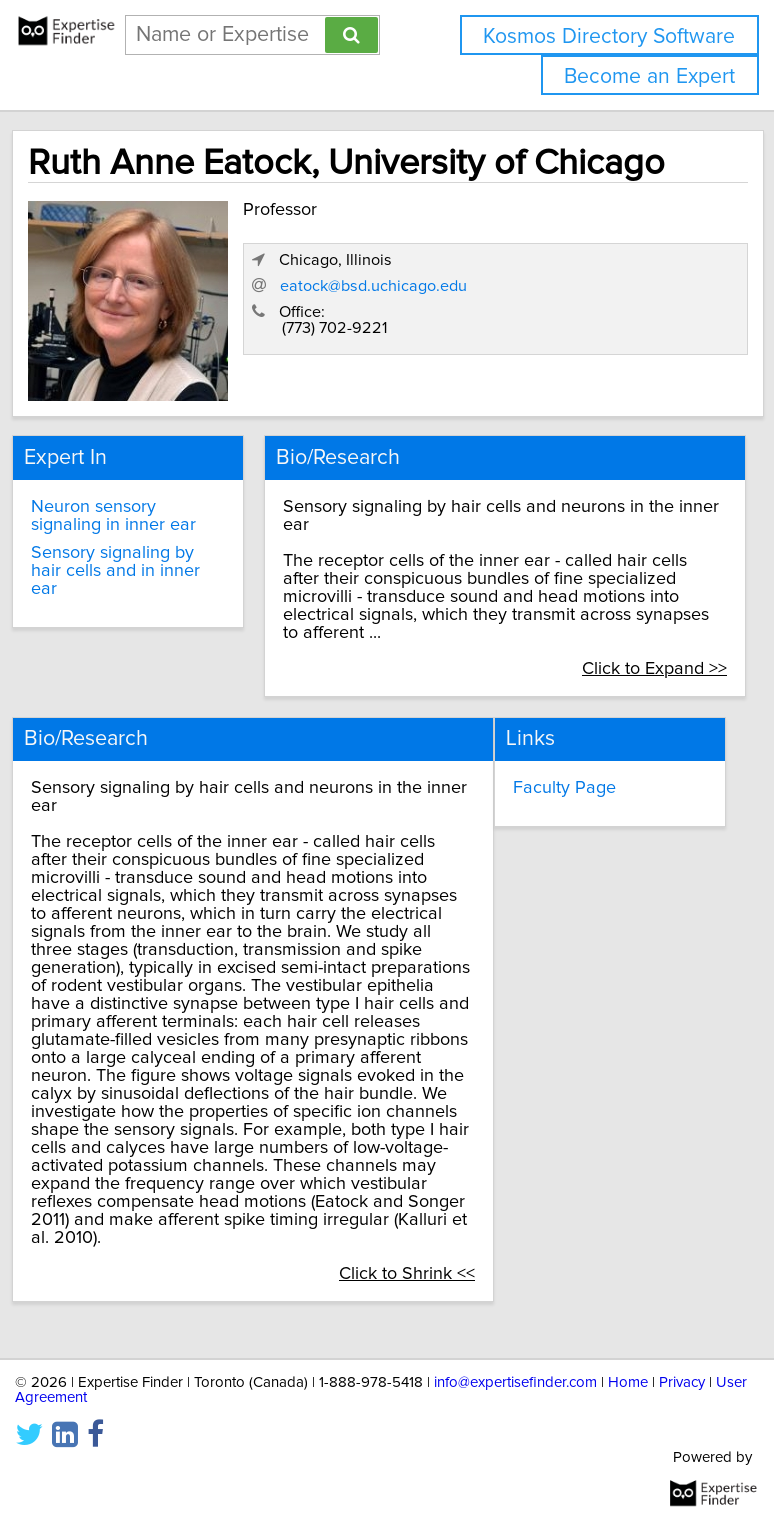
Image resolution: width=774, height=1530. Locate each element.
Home (628, 1382)
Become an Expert (649, 76)
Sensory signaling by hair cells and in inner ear (115, 571)
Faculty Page (564, 788)
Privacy (682, 1382)
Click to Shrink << (407, 1274)
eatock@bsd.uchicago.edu (373, 286)
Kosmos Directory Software (609, 36)
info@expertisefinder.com (515, 1382)
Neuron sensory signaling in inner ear (113, 516)
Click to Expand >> (654, 669)
